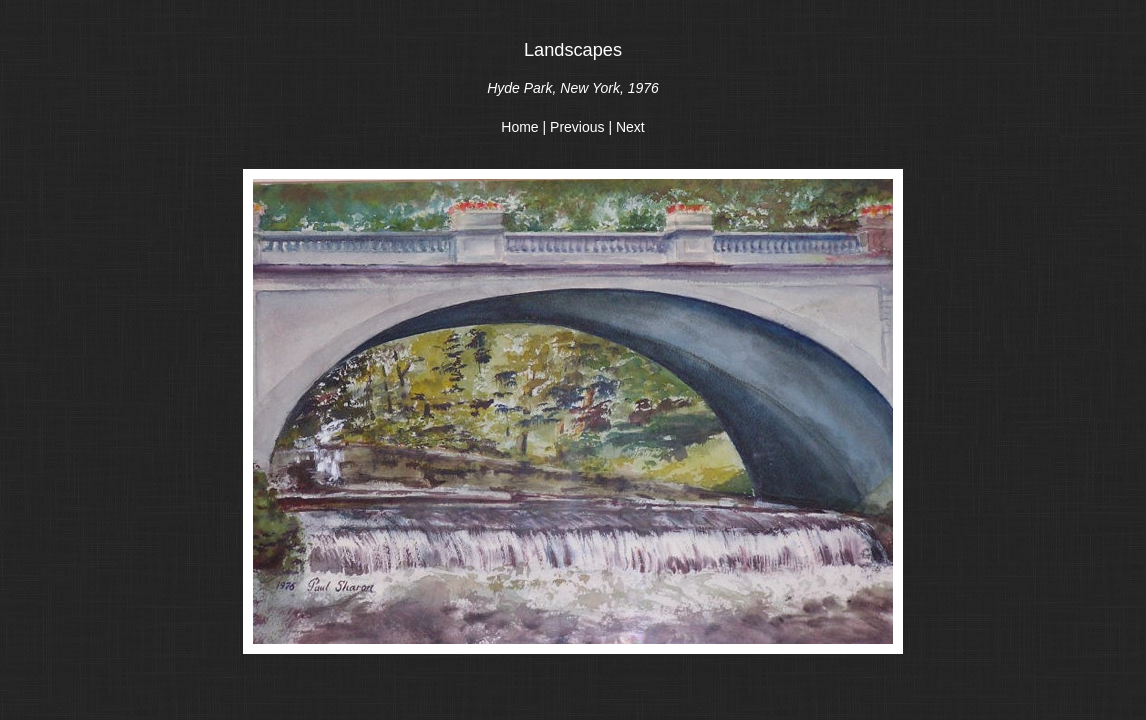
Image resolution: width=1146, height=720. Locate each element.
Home (519, 127)
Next (630, 127)
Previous (577, 127)
